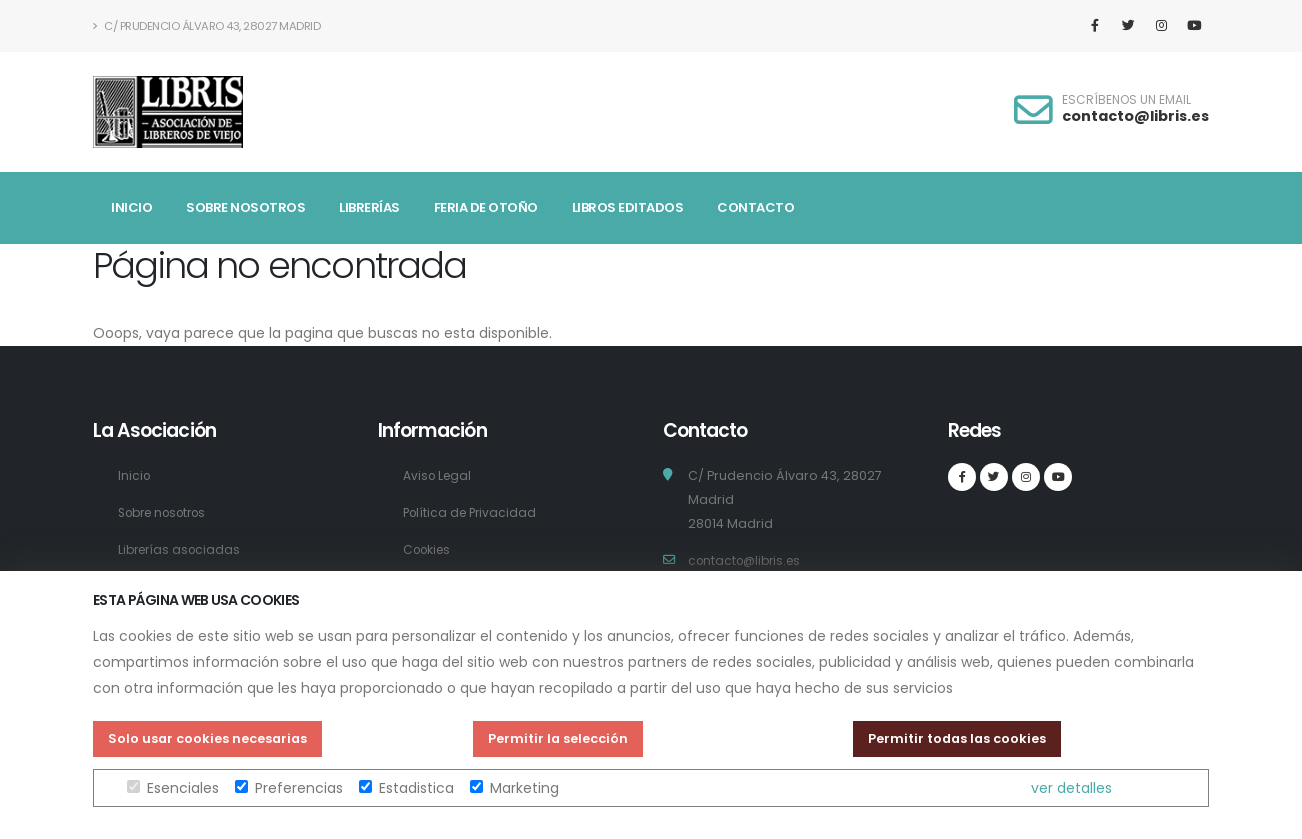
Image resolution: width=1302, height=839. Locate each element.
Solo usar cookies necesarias (207, 738)
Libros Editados (628, 207)
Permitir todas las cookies (957, 738)
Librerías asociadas (182, 549)
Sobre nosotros (245, 207)
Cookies (429, 549)
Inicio (131, 207)
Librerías (369, 207)
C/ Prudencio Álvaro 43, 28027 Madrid (206, 26)
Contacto (755, 207)
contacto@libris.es (1135, 116)
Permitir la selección (558, 738)
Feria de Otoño (486, 207)
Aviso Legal (439, 475)
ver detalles (1071, 788)
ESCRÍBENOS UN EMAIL (1126, 100)
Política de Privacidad (473, 512)
